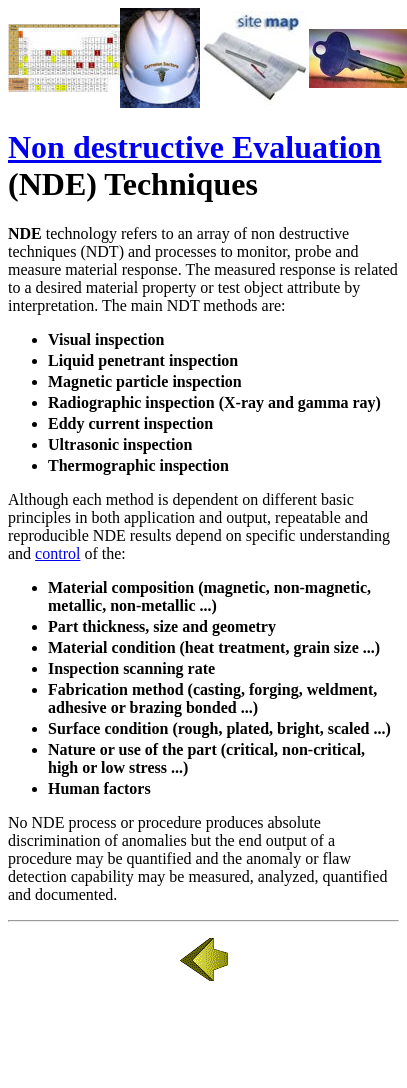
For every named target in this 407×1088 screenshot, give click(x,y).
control (57, 553)
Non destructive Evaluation (194, 147)
